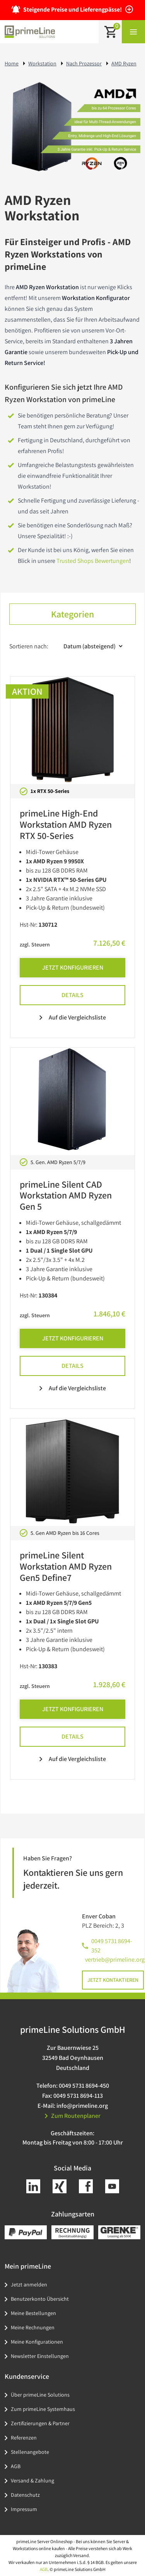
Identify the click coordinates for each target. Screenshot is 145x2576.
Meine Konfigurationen (37, 2341)
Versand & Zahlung (32, 2480)
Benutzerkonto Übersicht (40, 2298)
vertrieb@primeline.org (115, 1959)
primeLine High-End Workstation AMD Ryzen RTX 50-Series (66, 824)
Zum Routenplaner (73, 2116)
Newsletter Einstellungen (40, 2356)
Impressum (24, 2509)
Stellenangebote (30, 2451)
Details (72, 995)
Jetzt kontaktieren (112, 1979)
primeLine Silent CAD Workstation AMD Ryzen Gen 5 (66, 1195)
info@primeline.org (82, 2106)
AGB (15, 2466)
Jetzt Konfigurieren (72, 967)
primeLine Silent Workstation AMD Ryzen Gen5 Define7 (66, 1566)
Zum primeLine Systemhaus (43, 2409)
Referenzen (24, 2437)
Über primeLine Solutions (40, 2394)
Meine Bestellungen (33, 2313)
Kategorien (72, 614)
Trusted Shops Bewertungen (92, 561)
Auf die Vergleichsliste (72, 1017)
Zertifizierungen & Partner (40, 2423)
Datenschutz (25, 2494)
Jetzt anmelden (29, 2284)
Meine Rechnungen (33, 2327)
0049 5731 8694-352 (111, 1945)
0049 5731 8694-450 (84, 2086)
